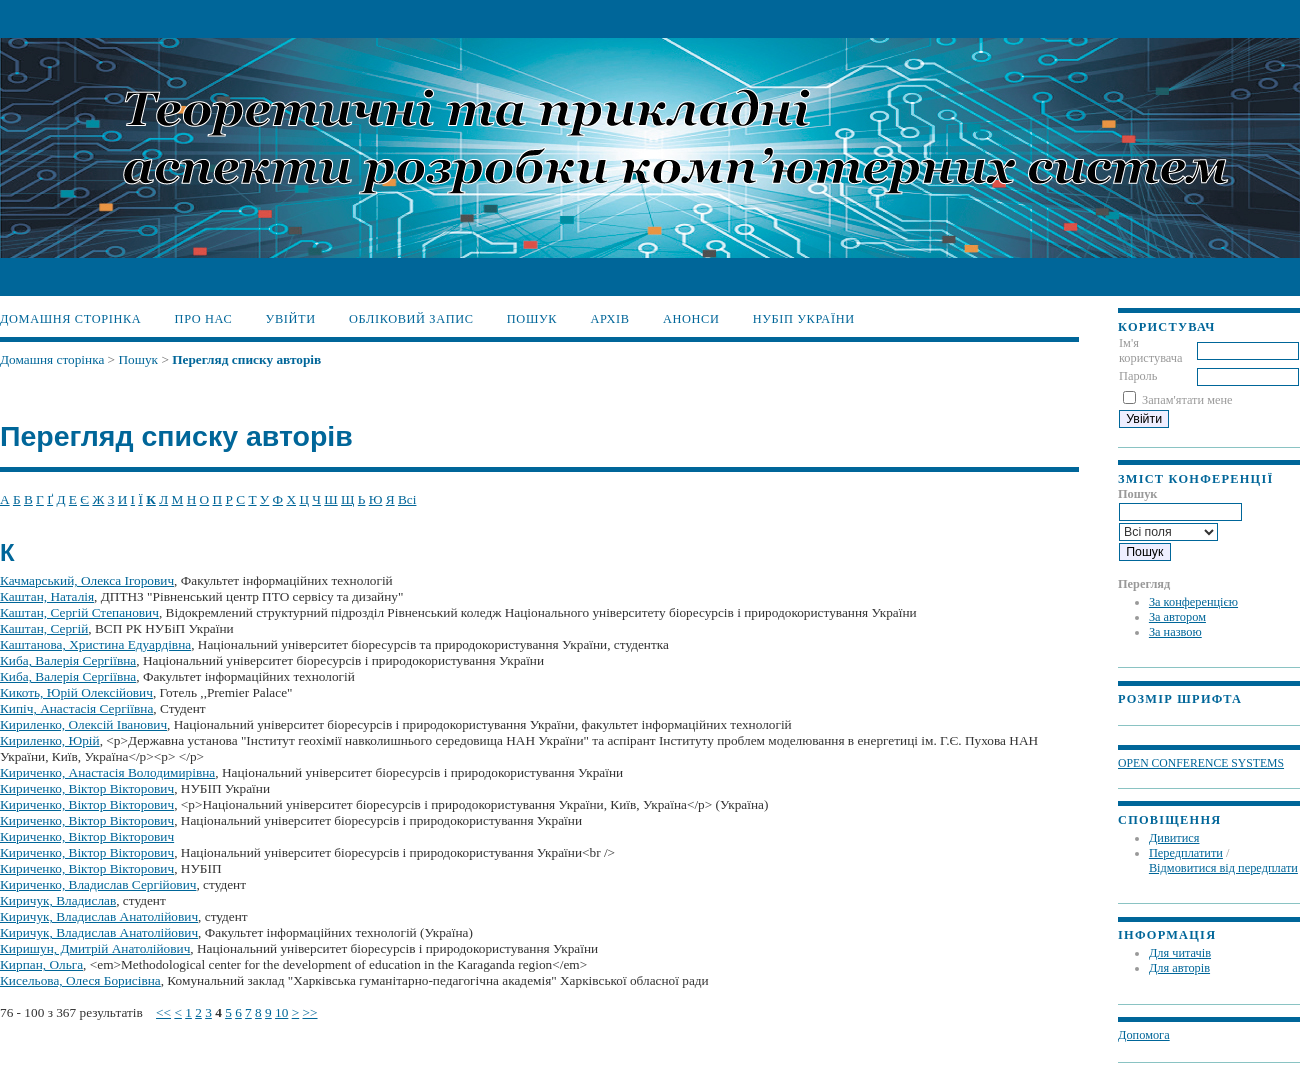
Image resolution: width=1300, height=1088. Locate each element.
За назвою (1175, 632)
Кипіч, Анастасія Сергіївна (76, 708)
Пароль (1138, 376)
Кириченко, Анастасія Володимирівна (107, 772)
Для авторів (1179, 968)
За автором (1177, 617)
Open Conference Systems (1201, 763)
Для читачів (1180, 953)
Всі (407, 499)
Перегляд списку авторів (246, 359)
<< (163, 1012)
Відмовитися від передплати (1223, 868)
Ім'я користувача (1151, 350)
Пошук (532, 319)
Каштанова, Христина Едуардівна (95, 644)
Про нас (204, 319)
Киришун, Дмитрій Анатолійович (95, 948)
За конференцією (1193, 602)
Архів (609, 319)
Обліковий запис (411, 319)
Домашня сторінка (70, 319)
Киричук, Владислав (58, 900)
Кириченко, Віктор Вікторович (87, 788)
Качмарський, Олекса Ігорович (87, 580)
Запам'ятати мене (1187, 400)
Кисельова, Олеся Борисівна (80, 980)
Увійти (291, 319)
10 (281, 1012)
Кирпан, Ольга (41, 964)
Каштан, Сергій (44, 628)
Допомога (1144, 1035)
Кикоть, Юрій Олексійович (76, 692)
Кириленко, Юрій (50, 740)
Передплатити (1186, 853)
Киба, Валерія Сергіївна (68, 660)
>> (310, 1012)
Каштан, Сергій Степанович (79, 612)
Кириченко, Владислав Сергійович (98, 884)
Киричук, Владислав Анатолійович (99, 916)
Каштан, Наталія (47, 596)
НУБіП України (804, 319)
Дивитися (1174, 838)
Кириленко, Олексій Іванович (83, 724)
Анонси (691, 319)
